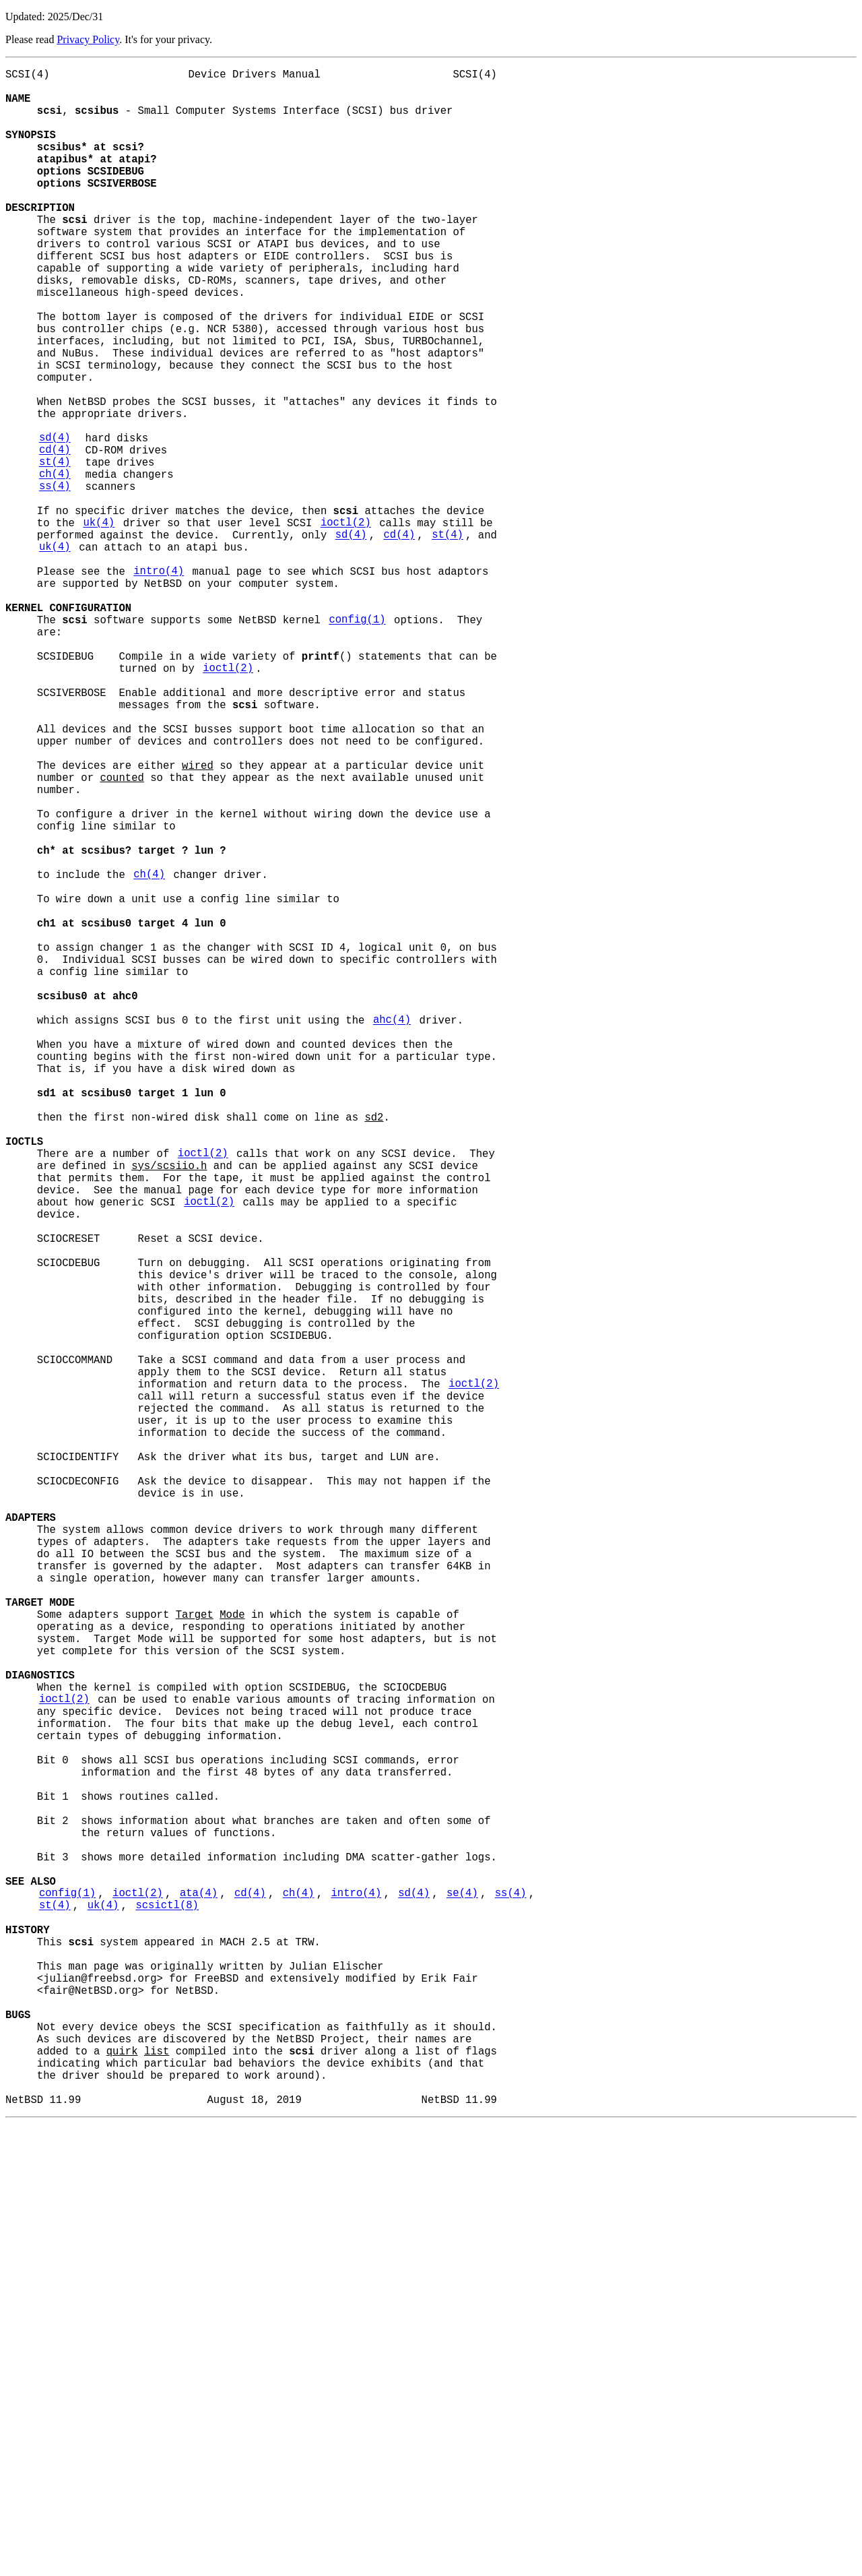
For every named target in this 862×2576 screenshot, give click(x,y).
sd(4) (55, 520)
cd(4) (55, 535)
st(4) (55, 550)
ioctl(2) (346, 624)
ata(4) (199, 2299)
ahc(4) (392, 1232)
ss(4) (55, 580)
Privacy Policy (88, 39)
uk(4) (98, 624)
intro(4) (158, 684)
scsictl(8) (167, 2314)
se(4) (462, 2299)
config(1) (357, 743)
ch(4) (55, 565)
